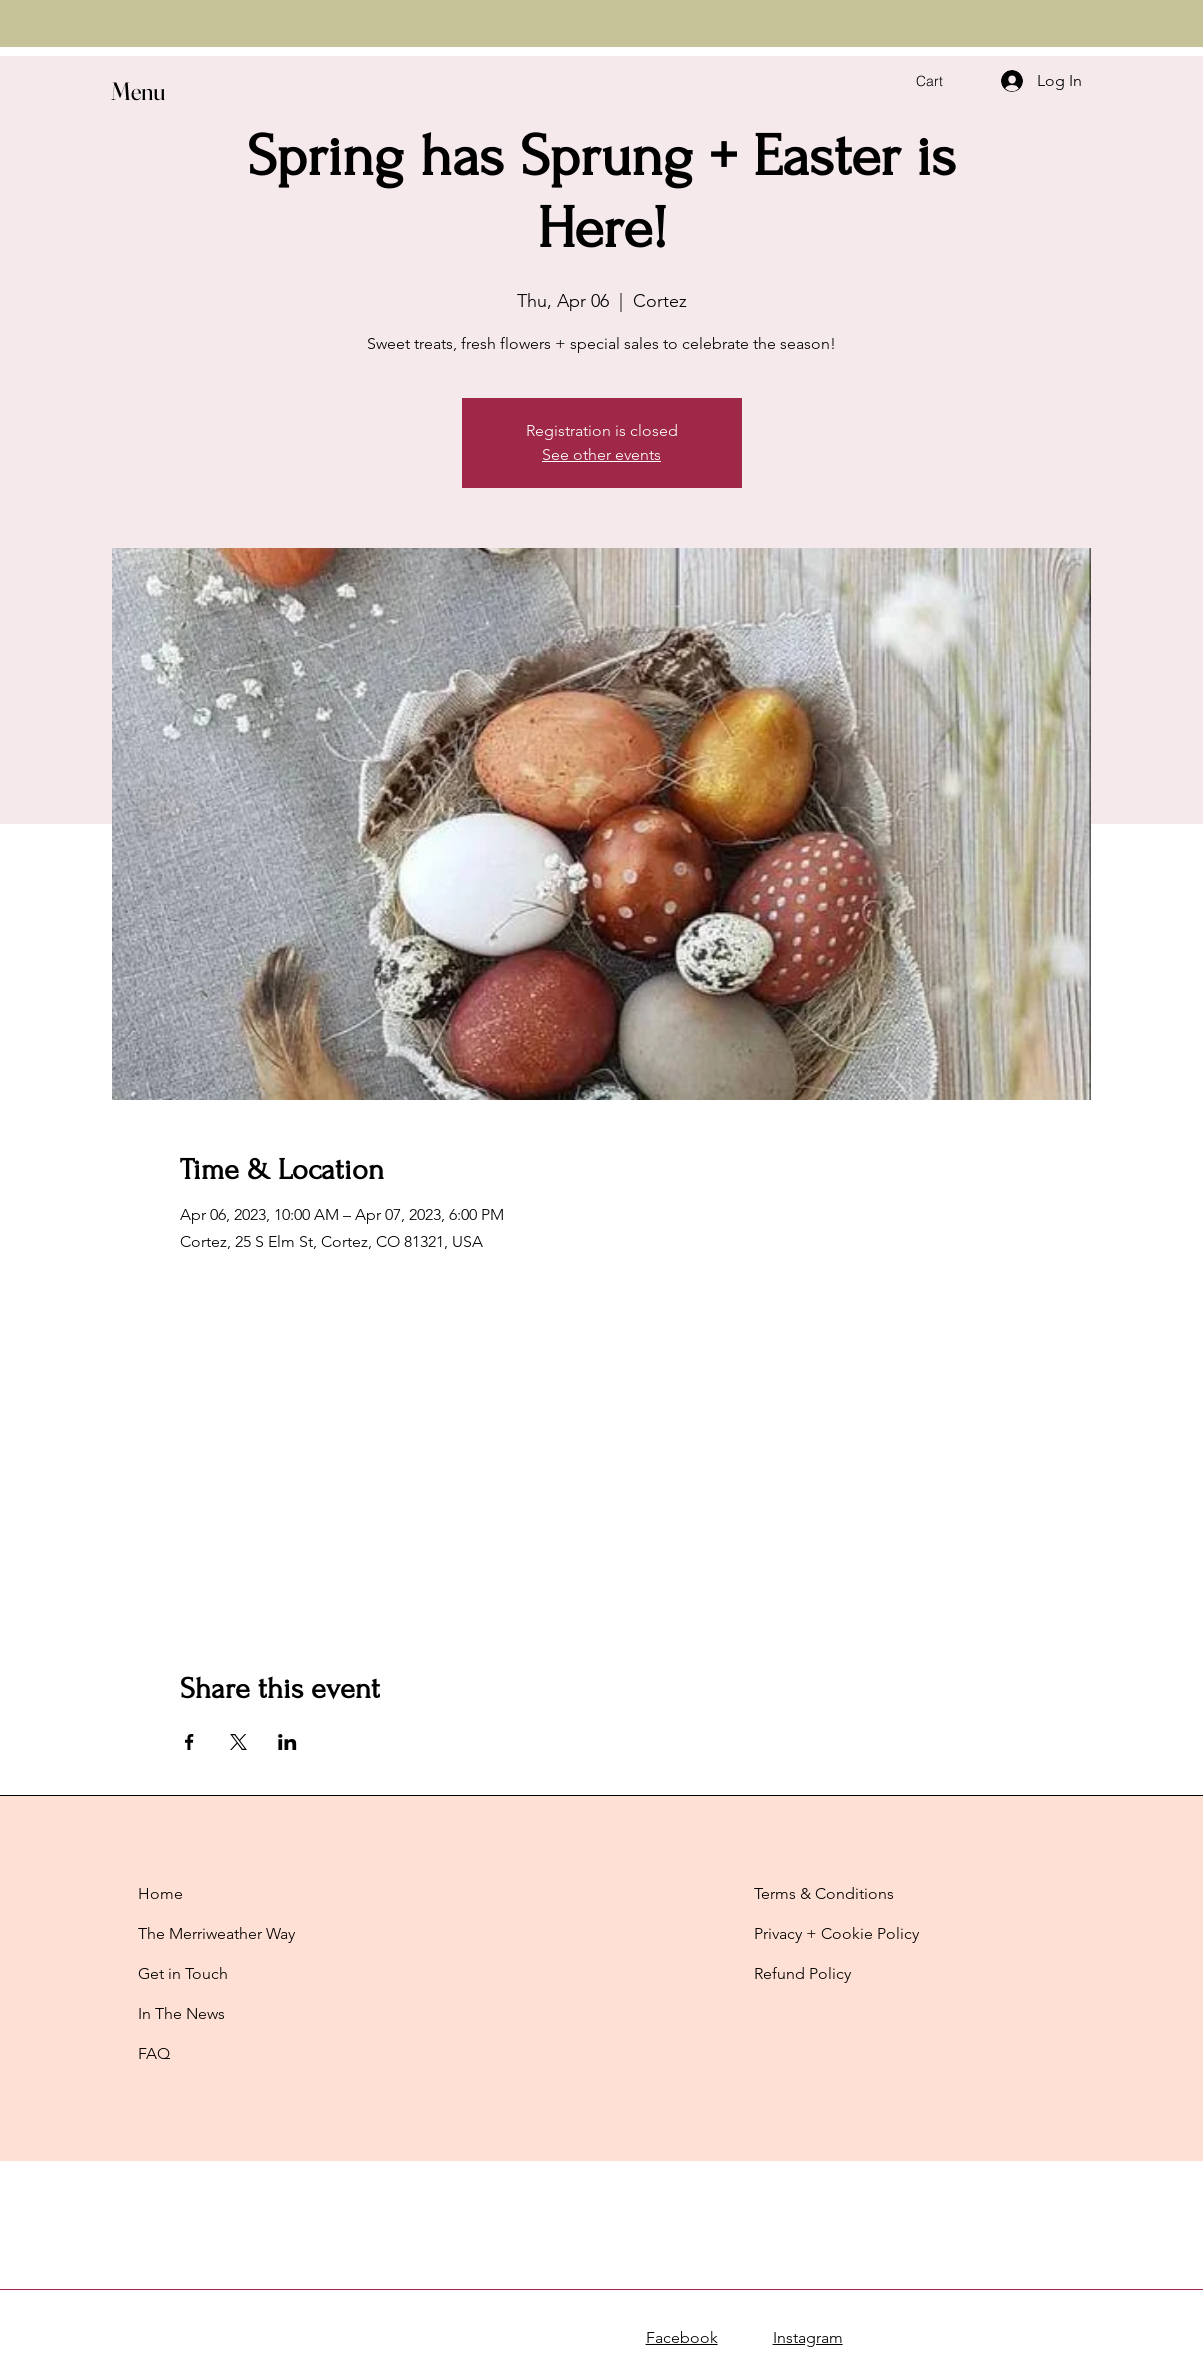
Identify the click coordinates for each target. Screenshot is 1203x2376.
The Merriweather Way (216, 1933)
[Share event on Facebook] (189, 1742)
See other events (601, 454)
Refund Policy (802, 1973)
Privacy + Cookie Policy (836, 1933)
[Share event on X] (238, 1742)
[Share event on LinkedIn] (287, 1742)
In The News (181, 2013)
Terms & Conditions (824, 1893)
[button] (196, 91)
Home (160, 1893)
